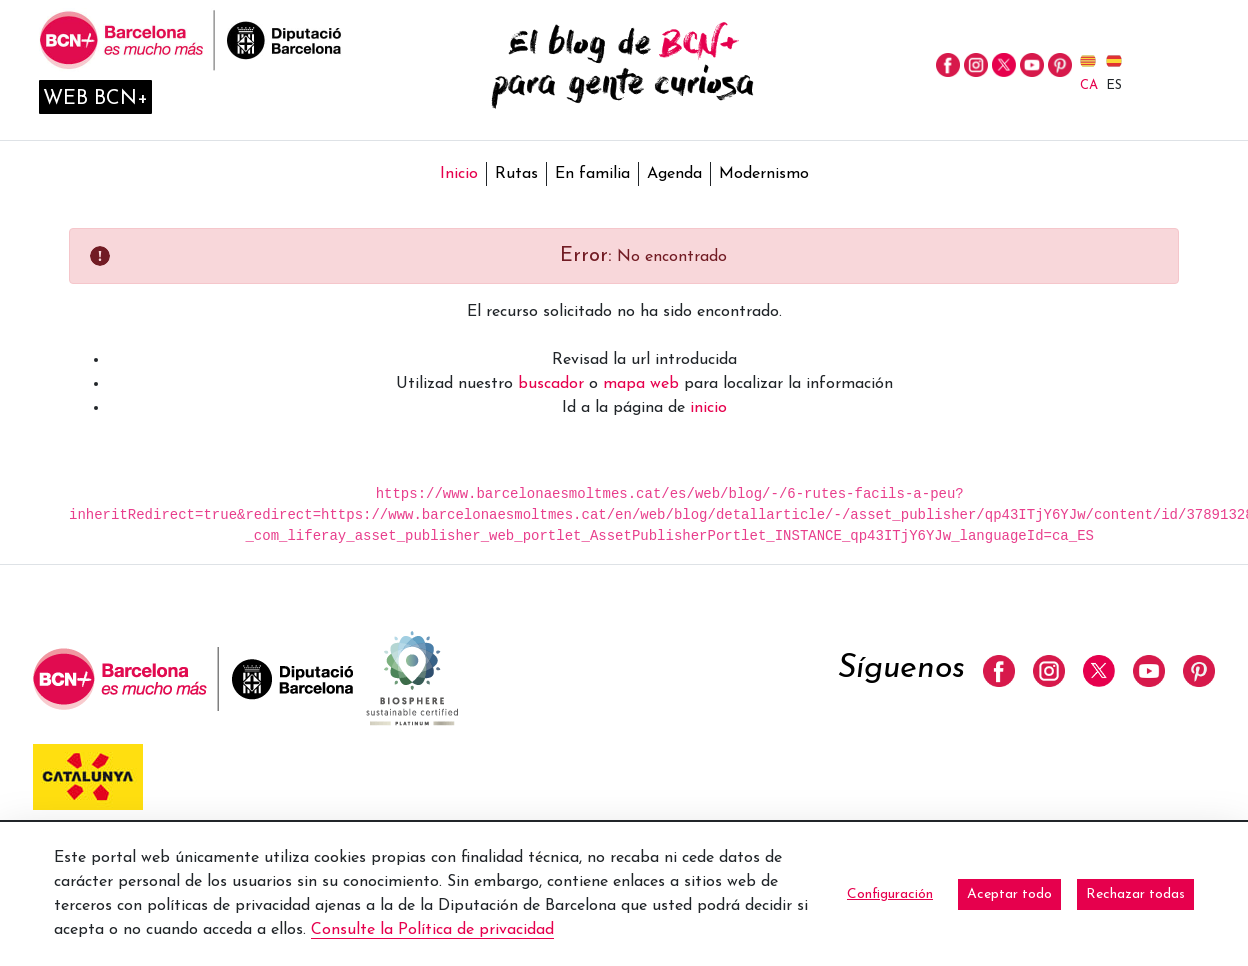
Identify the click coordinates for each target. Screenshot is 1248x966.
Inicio (459, 174)
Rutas (516, 174)
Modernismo (764, 174)
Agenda (674, 174)
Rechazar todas (1135, 894)
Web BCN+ (95, 99)
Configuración (890, 894)
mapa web (641, 384)
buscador (551, 384)
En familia (592, 174)
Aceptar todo (1009, 894)
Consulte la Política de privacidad (432, 930)
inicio (708, 408)
